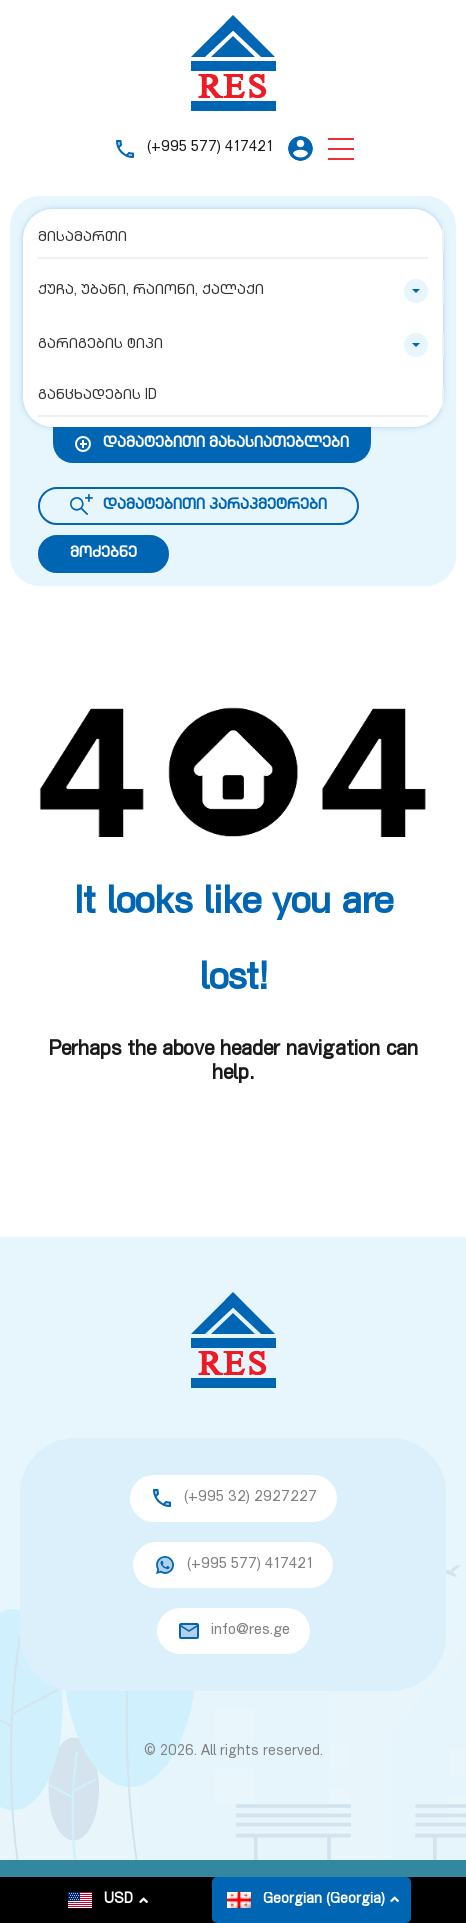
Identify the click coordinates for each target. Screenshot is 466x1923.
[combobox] (233, 291)
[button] (341, 148)
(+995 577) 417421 (210, 147)
